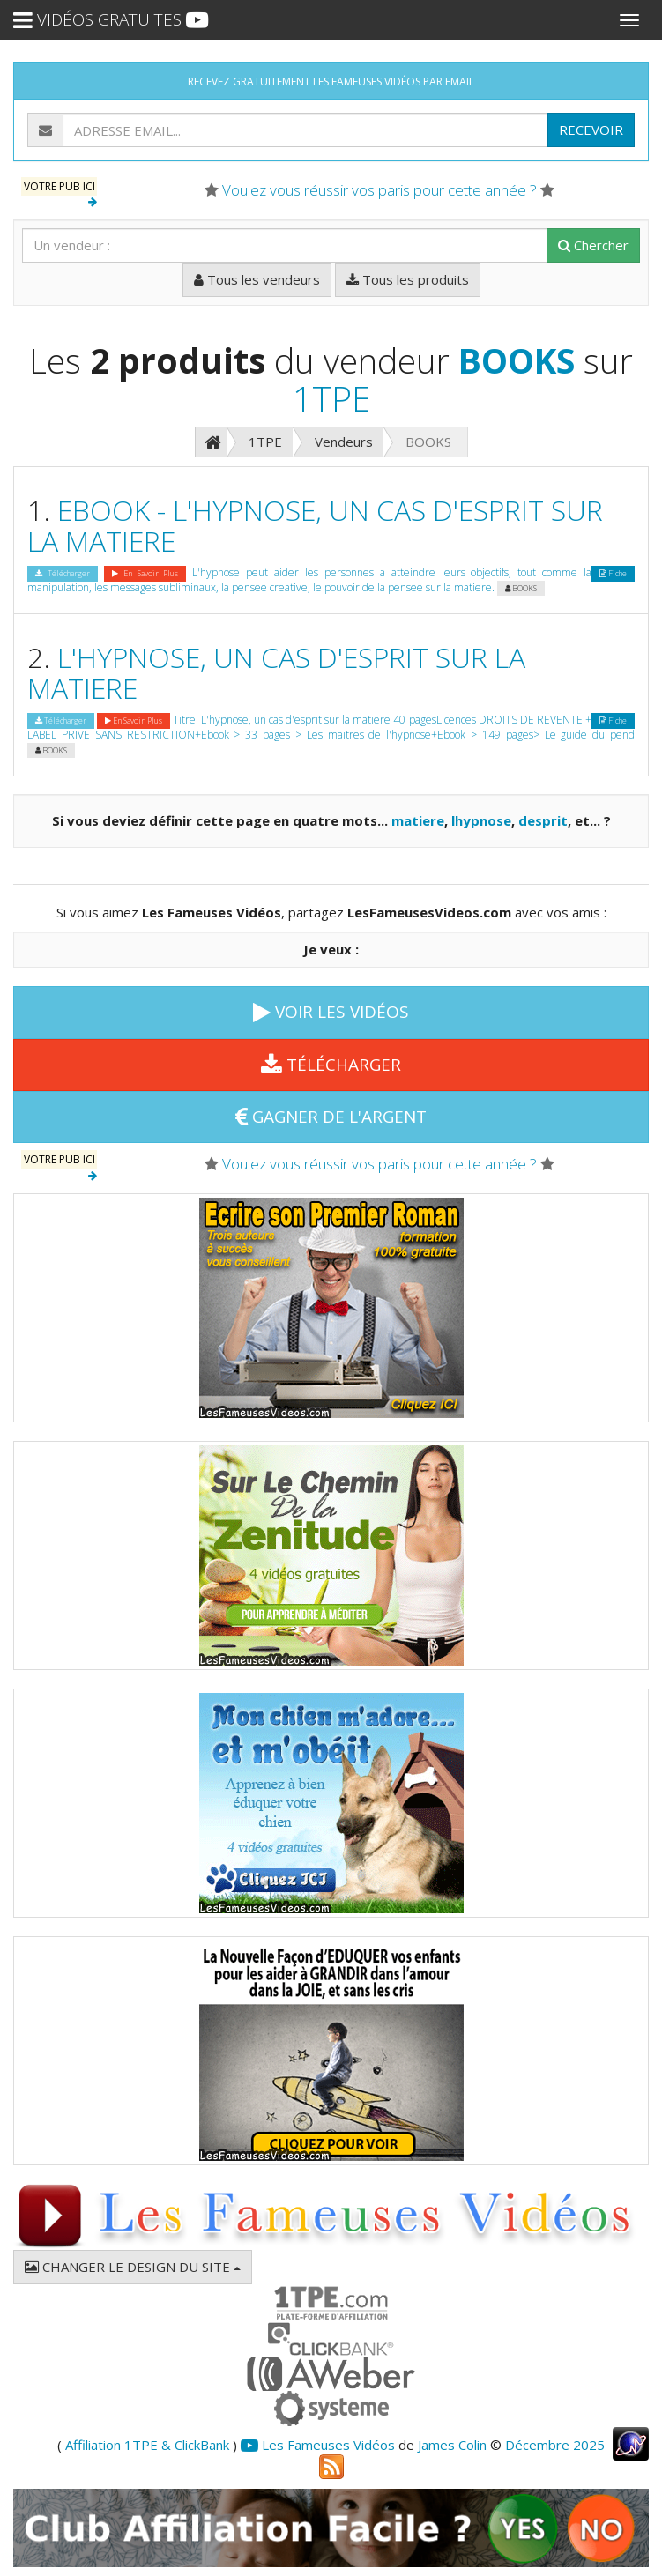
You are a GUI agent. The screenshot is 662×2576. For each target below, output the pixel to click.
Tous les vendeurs (257, 279)
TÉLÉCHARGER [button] (331, 1064)
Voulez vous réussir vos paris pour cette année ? (379, 190)
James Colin (452, 2445)
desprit (543, 820)
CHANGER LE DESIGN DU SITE (133, 2266)
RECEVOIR (591, 129)
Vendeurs (344, 441)
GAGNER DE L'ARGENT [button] (331, 1116)
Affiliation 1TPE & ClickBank (147, 2445)
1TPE (331, 398)
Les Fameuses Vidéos (318, 2445)
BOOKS (516, 360)
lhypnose (481, 820)
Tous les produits (407, 279)
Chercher (593, 245)
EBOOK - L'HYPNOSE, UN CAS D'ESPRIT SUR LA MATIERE (315, 525)
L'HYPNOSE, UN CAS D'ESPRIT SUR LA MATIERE (276, 672)
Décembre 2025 (555, 2445)
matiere (417, 820)
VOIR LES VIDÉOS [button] (331, 1011)
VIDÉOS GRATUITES (110, 19)
